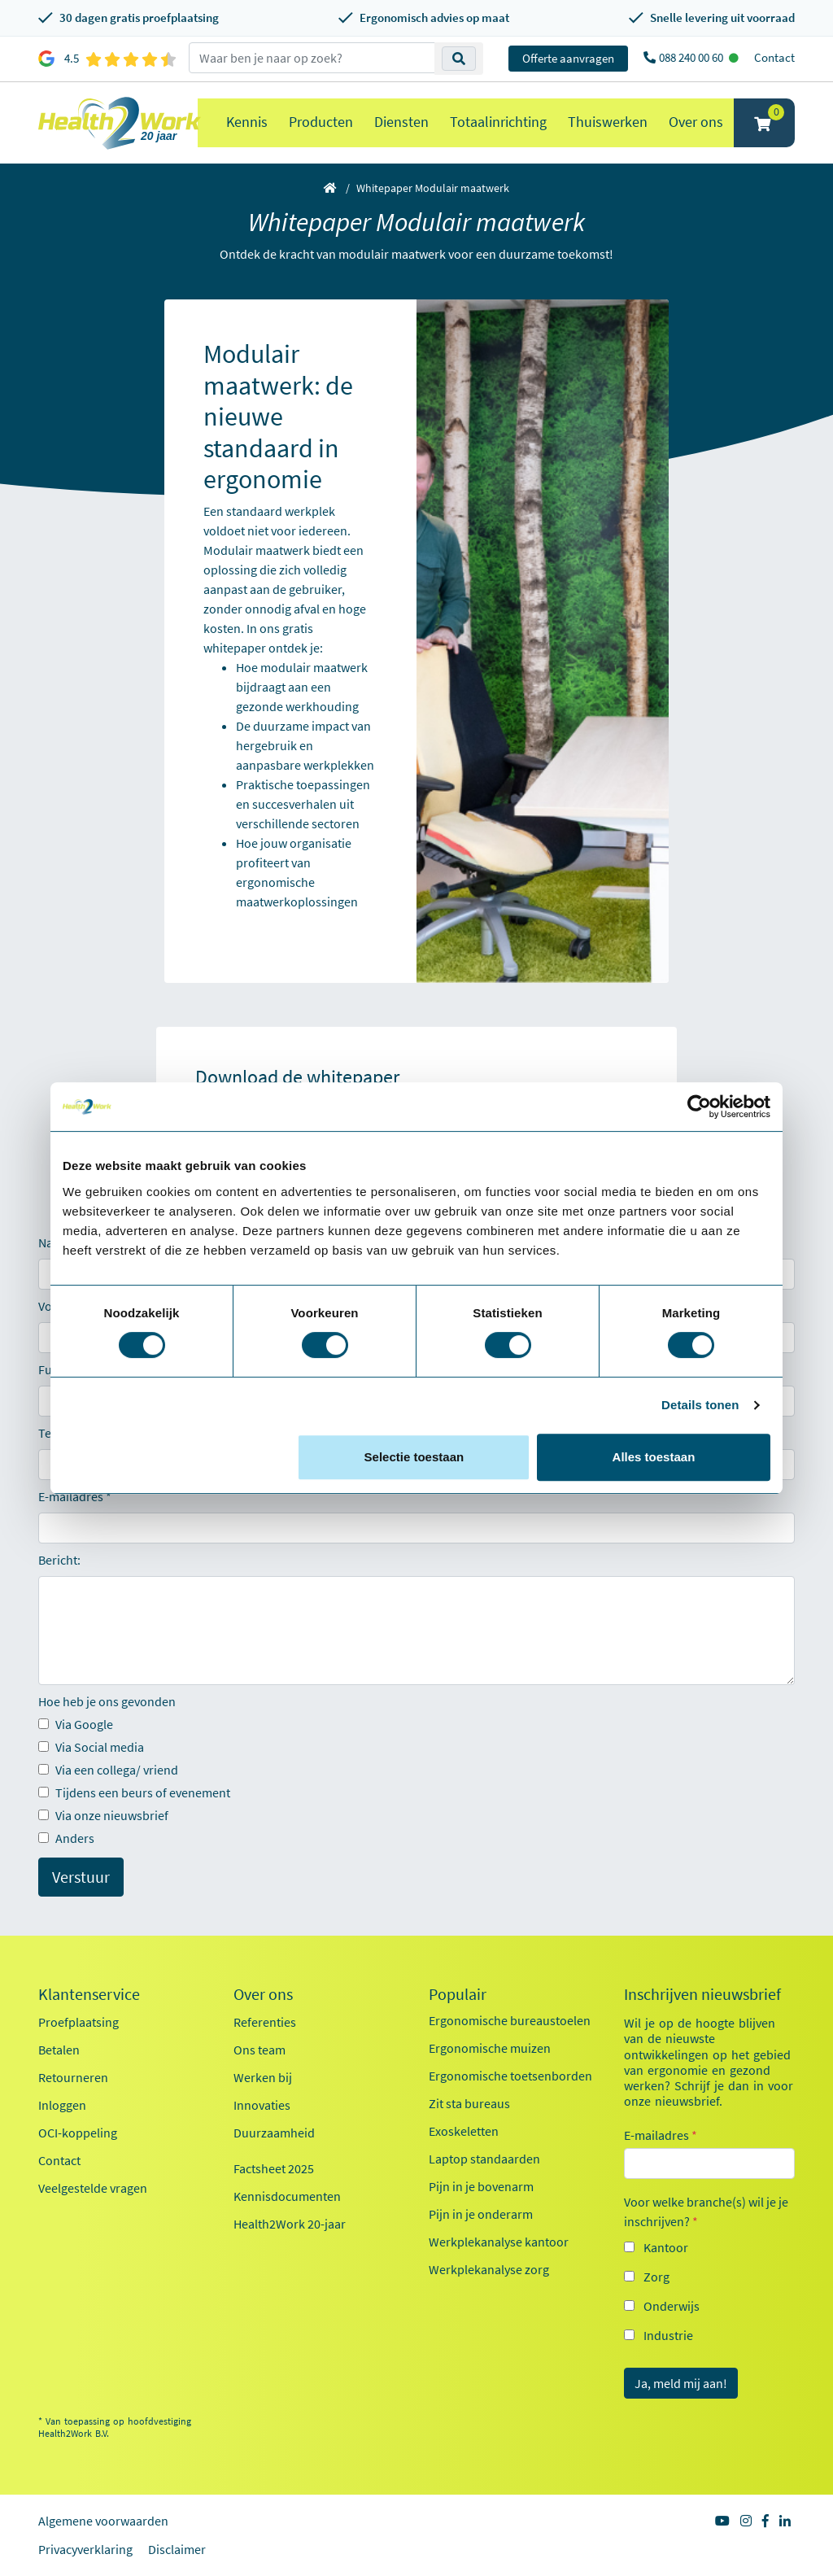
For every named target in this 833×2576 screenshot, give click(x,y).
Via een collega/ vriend (108, 1770)
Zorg (656, 2276)
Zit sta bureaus (469, 2103)
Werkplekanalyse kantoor (499, 2241)
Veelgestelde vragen (92, 2188)
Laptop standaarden (484, 2158)
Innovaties (261, 2105)
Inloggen (62, 2105)
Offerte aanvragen (568, 58)
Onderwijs (671, 2306)
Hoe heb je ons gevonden (107, 1701)
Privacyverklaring (85, 2549)
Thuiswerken (608, 121)
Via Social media (91, 1747)
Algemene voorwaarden (103, 2521)
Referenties (264, 2022)
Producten (321, 121)
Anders (66, 1838)
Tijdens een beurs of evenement (134, 1792)
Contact (774, 57)
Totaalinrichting (498, 121)
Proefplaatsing (78, 2022)
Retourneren (73, 2077)
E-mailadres (70, 1496)
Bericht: (59, 1560)
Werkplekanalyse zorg (489, 2269)
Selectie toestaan (414, 1457)
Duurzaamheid (274, 2132)
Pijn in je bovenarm (481, 2186)
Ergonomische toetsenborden (510, 2075)
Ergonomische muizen (490, 2048)
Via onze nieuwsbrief (103, 1815)
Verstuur (81, 1877)
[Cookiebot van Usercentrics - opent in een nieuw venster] (699, 1106)
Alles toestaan (654, 1457)
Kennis (247, 121)
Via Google (75, 1724)
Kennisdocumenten (287, 2196)
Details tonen (700, 1405)
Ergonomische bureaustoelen (510, 2020)
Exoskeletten (464, 2131)
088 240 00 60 (692, 57)
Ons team (259, 2049)
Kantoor (665, 2247)
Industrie (668, 2335)
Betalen (59, 2049)
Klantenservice (89, 1994)
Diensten (401, 121)
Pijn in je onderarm (481, 2214)
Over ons (696, 121)
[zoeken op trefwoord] (312, 57)
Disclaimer (177, 2549)
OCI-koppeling (77, 2132)
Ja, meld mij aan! (681, 2383)
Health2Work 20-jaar (289, 2224)
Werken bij (262, 2077)
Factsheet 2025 (273, 2168)
